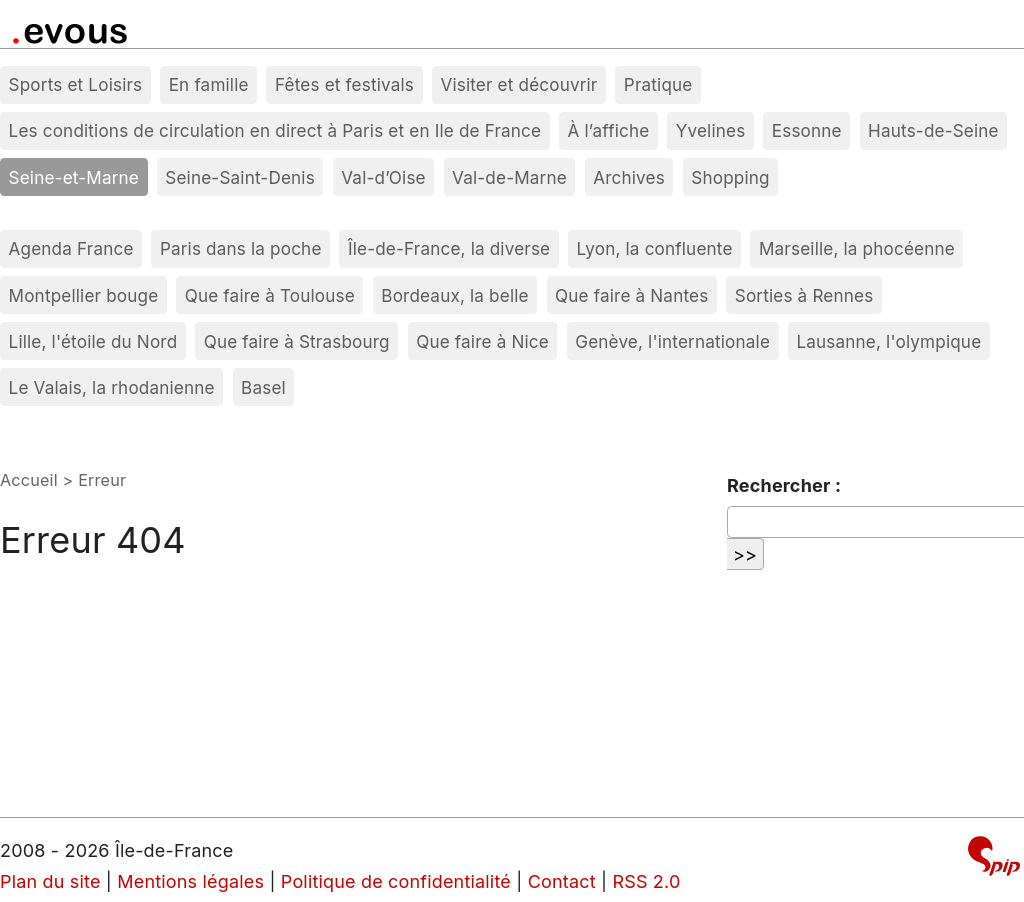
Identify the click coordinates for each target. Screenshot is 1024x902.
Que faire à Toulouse (270, 295)
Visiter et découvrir (518, 84)
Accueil (29, 480)
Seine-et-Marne (74, 177)
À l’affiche (609, 130)
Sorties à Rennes (804, 295)
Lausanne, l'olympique (888, 341)
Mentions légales (190, 881)
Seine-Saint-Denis (240, 177)
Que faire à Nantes (631, 295)
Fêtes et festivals (344, 84)
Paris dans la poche (241, 248)
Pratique (658, 84)
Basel (263, 387)
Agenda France (71, 248)
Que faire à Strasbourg (297, 341)
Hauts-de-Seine (933, 130)
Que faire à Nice (482, 341)
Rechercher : (784, 485)
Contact (562, 881)
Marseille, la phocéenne (857, 248)
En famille (209, 84)
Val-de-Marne (509, 177)
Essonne (807, 130)
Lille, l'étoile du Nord (93, 341)
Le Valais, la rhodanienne (112, 387)
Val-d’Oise (383, 177)
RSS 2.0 (646, 881)
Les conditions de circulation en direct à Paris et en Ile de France (275, 130)
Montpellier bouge (84, 295)
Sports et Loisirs (76, 84)
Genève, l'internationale (672, 341)
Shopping (730, 177)
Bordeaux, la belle (454, 295)
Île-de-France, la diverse (449, 248)
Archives (629, 177)
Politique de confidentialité (396, 881)
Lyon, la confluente (655, 248)
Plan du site (50, 881)
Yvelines (711, 130)
